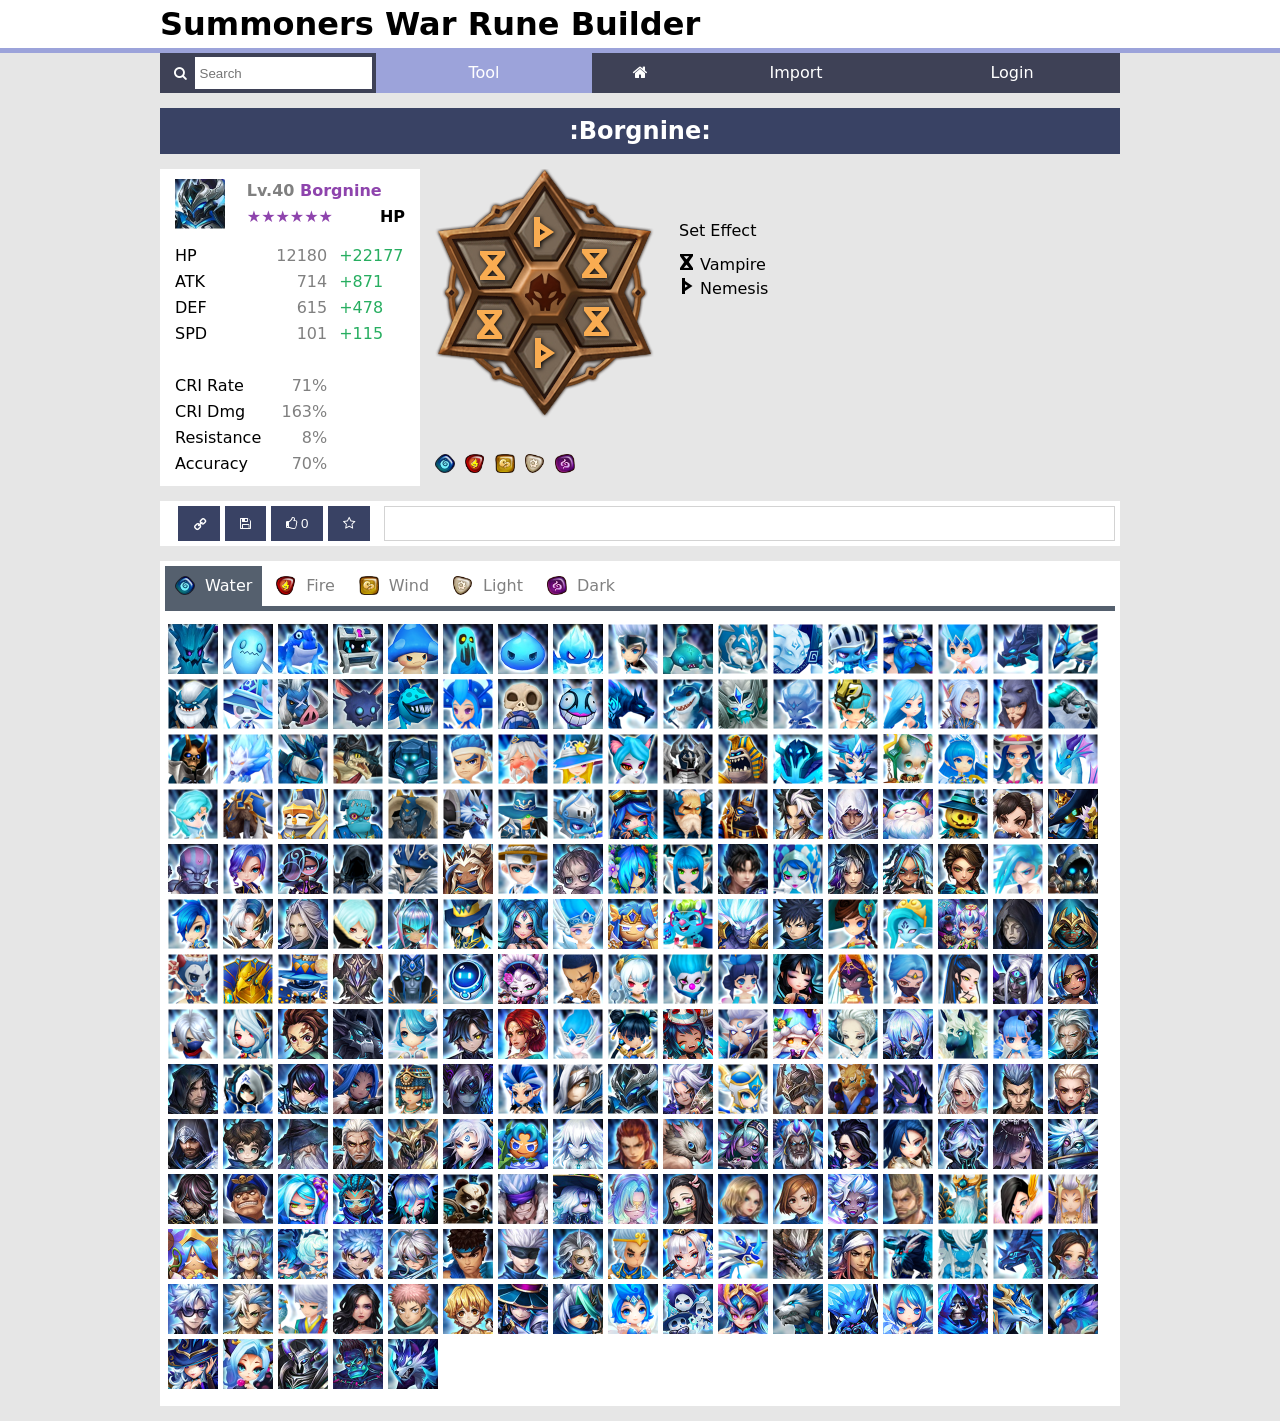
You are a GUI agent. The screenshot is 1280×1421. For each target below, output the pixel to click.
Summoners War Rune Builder (430, 24)
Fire (305, 585)
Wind (394, 585)
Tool (483, 72)
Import (795, 72)
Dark (581, 585)
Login (1011, 72)
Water (213, 585)
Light (488, 585)
